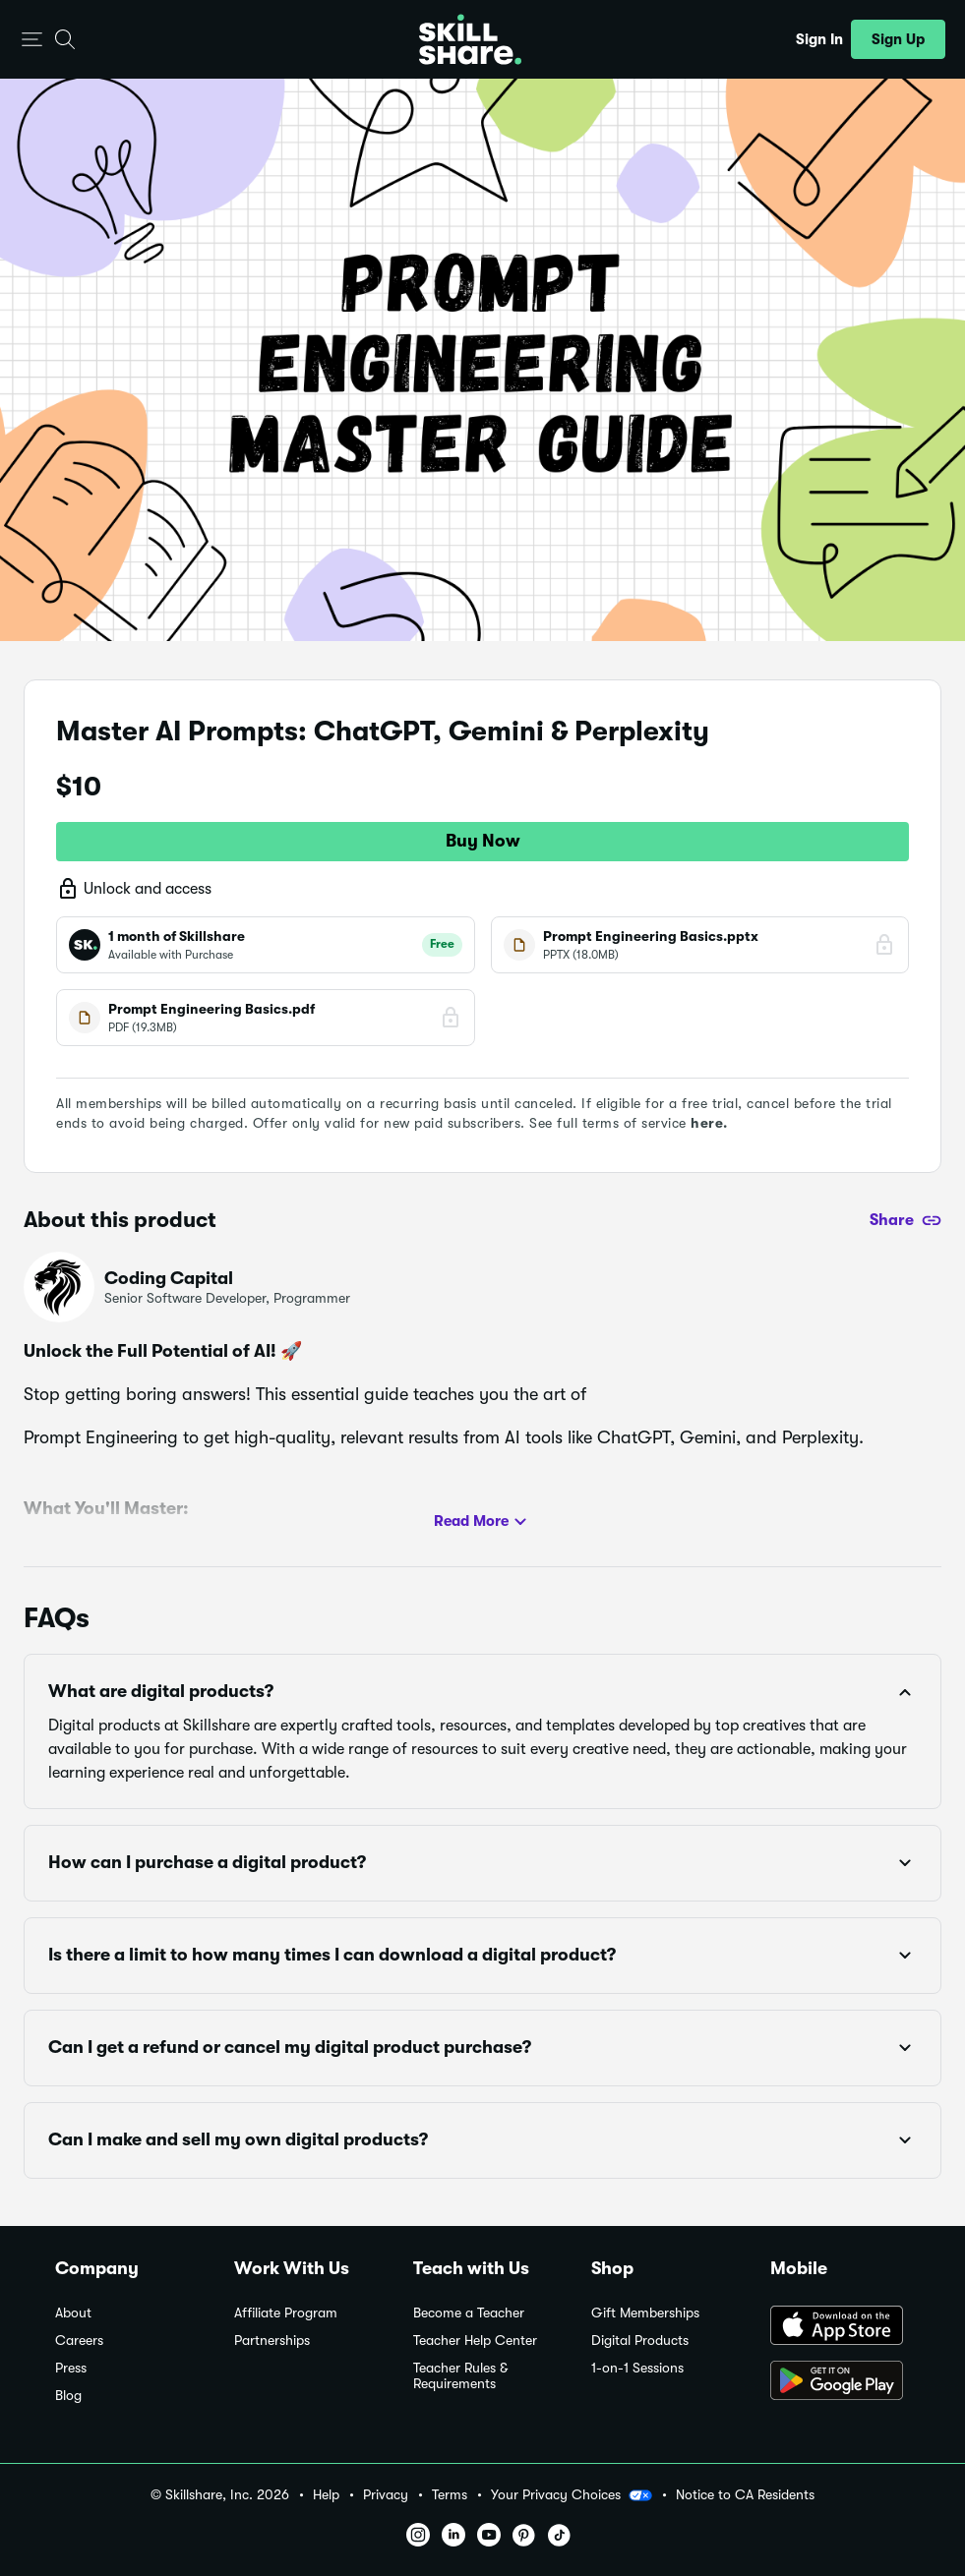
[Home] (470, 39)
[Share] (905, 1220)
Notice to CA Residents (745, 2495)
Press (71, 2368)
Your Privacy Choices (571, 2495)
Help (326, 2495)
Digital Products (640, 2340)
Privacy (385, 2495)
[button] (32, 40)
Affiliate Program (285, 2313)
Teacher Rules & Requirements (460, 2376)
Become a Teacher (468, 2313)
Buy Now (483, 840)
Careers (79, 2340)
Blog (68, 2395)
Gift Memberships (645, 2313)
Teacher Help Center (475, 2340)
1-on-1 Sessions (637, 2368)
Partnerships (272, 2340)
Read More (483, 1522)
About (73, 2313)
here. (709, 1123)
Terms (449, 2495)
